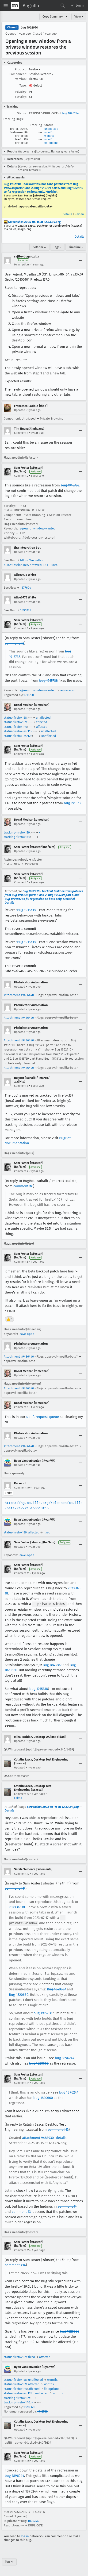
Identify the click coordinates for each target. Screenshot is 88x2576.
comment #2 (14, 643)
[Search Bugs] (62, 5)
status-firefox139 (15, 722)
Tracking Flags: (13, 119)
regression (67, 690)
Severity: (21, 96)
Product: (21, 69)
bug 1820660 (39, 2063)
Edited (18, 1797)
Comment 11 (21, 1573)
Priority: (21, 92)
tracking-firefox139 (17, 832)
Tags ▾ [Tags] (57, 247)
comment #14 (15, 2264)
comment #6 (23, 1186)
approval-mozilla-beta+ (36, 206)
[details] (61, 2137)
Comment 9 (21, 1407)
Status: (22, 113)
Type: (23, 85)
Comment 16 (22, 2460)
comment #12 (58, 2129)
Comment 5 (21, 882)
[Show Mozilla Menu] (15, 5)
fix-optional (51, 143)
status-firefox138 (15, 717)
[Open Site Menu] (5, 5)
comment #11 (15, 1888)
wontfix (49, 132)
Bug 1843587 (52, 1665)
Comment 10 (22, 1487)
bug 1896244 (70, 113)
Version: (21, 79)
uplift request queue (42, 1417)
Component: (18, 74)
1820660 (28, 2406)
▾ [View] (66, 16)
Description (21, 264)
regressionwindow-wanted (37, 528)
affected (41, 722)
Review (79, 214)
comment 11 (67, 2206)
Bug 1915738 (26, 910)
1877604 (25, 587)
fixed (47, 1532)
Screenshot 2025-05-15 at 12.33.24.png (32, 222)
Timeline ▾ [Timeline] (76, 247)
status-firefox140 (15, 726)
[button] (77, 5)
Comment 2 (21, 475)
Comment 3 (21, 628)
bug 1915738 (70, 485)
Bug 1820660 (18, 1994)
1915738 (28, 695)
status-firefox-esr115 (18, 731)
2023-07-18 (17, 1907)
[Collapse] (80, 260)
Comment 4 (21, 754)
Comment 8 (21, 1261)
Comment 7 (21, 1171)
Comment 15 (22, 2249)
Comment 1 (21, 433)
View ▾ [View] (78, 16)
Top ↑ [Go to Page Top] (9, 2561)
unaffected (51, 128)
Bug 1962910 (29, 27)
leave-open (26, 1334)
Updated (19, 410)
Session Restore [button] (41, 74)
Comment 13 (22, 1873)
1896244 (25, 610)
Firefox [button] (35, 69)
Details (67, 214)
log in (25, 2535)
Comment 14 (22, 2082)
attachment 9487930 (38, 2137)
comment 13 (21, 2211)
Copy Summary (52, 16)
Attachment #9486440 (19, 995)
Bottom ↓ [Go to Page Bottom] (39, 247)
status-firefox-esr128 (18, 736)
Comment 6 (21, 1085)
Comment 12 (22, 1793)
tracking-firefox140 (17, 837)
